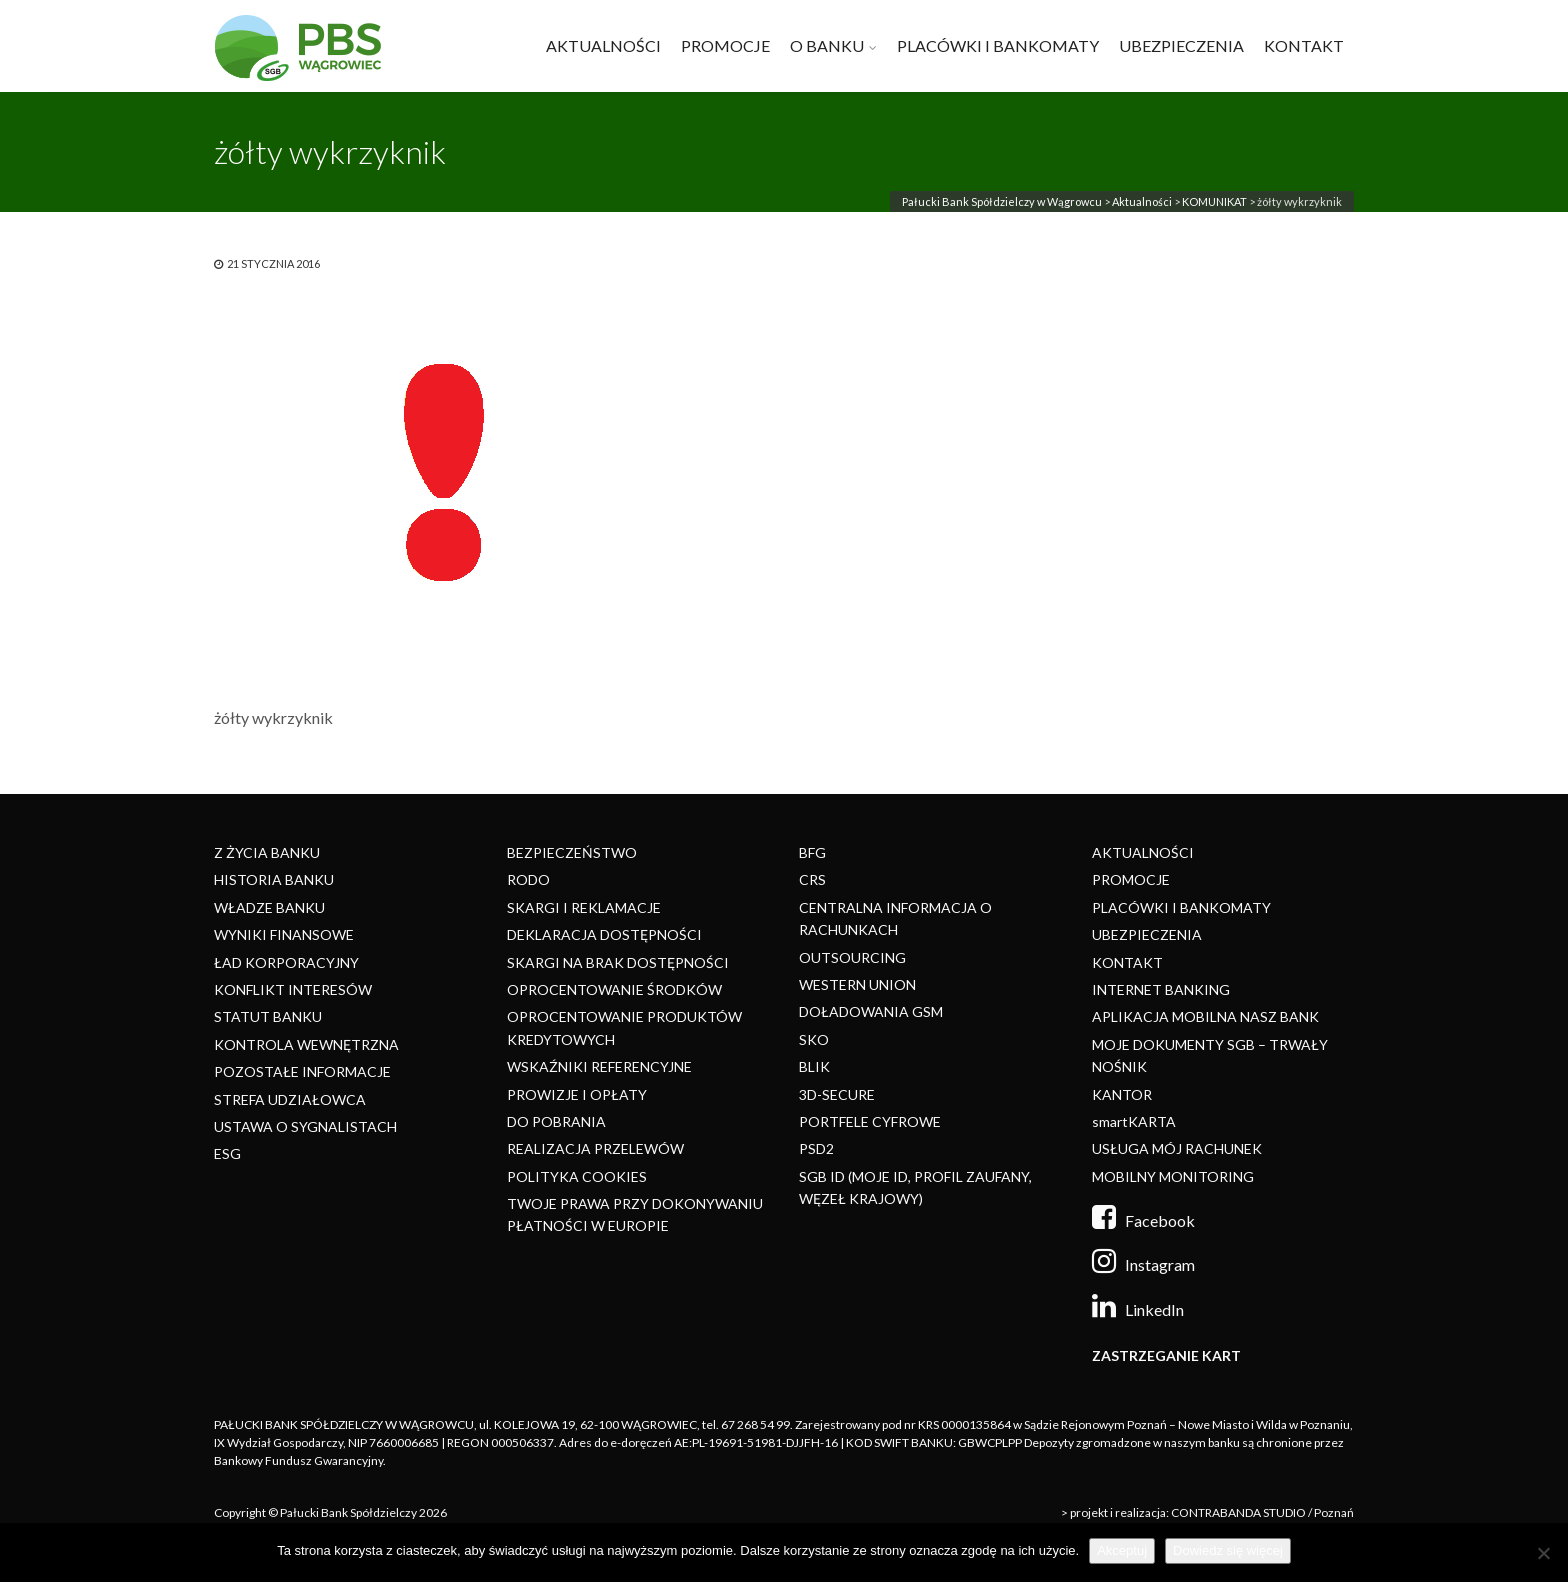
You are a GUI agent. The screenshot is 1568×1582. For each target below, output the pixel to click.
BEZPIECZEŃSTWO (572, 852)
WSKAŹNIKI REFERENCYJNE (599, 1066)
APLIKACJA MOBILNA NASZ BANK (1205, 1016)
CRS (812, 879)
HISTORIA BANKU (274, 879)
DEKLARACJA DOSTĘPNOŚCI (604, 934)
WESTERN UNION (857, 984)
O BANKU (827, 45)
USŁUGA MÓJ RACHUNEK (1177, 1148)
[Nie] (1543, 1553)
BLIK (814, 1066)
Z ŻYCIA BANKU (267, 852)
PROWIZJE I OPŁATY (577, 1094)
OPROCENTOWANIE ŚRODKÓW (614, 989)
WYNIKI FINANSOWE (284, 934)
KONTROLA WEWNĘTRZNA (306, 1044)
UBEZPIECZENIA (1181, 45)
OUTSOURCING (852, 957)
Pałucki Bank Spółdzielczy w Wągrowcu (1002, 201)
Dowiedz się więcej (1228, 1550)
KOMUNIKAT (1214, 201)
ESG (227, 1153)
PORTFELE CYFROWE (870, 1121)
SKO (814, 1039)
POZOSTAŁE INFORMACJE (302, 1071)
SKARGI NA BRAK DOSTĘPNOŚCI (618, 962)
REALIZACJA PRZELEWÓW (595, 1148)
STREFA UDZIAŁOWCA (290, 1099)
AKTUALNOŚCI (603, 45)
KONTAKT (1304, 45)
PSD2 (816, 1148)
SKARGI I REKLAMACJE (584, 907)
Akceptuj (1122, 1550)
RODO (528, 879)
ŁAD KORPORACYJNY (286, 962)
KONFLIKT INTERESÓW (293, 989)
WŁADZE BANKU (269, 907)
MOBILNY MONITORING (1173, 1176)
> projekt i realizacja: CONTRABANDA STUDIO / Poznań (1207, 1512)
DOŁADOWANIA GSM (871, 1011)
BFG (812, 852)
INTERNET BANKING (1161, 989)
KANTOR (1122, 1094)
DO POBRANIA (556, 1121)
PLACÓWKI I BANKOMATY (998, 45)
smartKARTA (1134, 1121)
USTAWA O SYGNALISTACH (305, 1126)
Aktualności (1142, 201)
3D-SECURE (837, 1094)
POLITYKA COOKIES (577, 1176)
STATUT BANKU (268, 1016)
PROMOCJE (725, 45)
